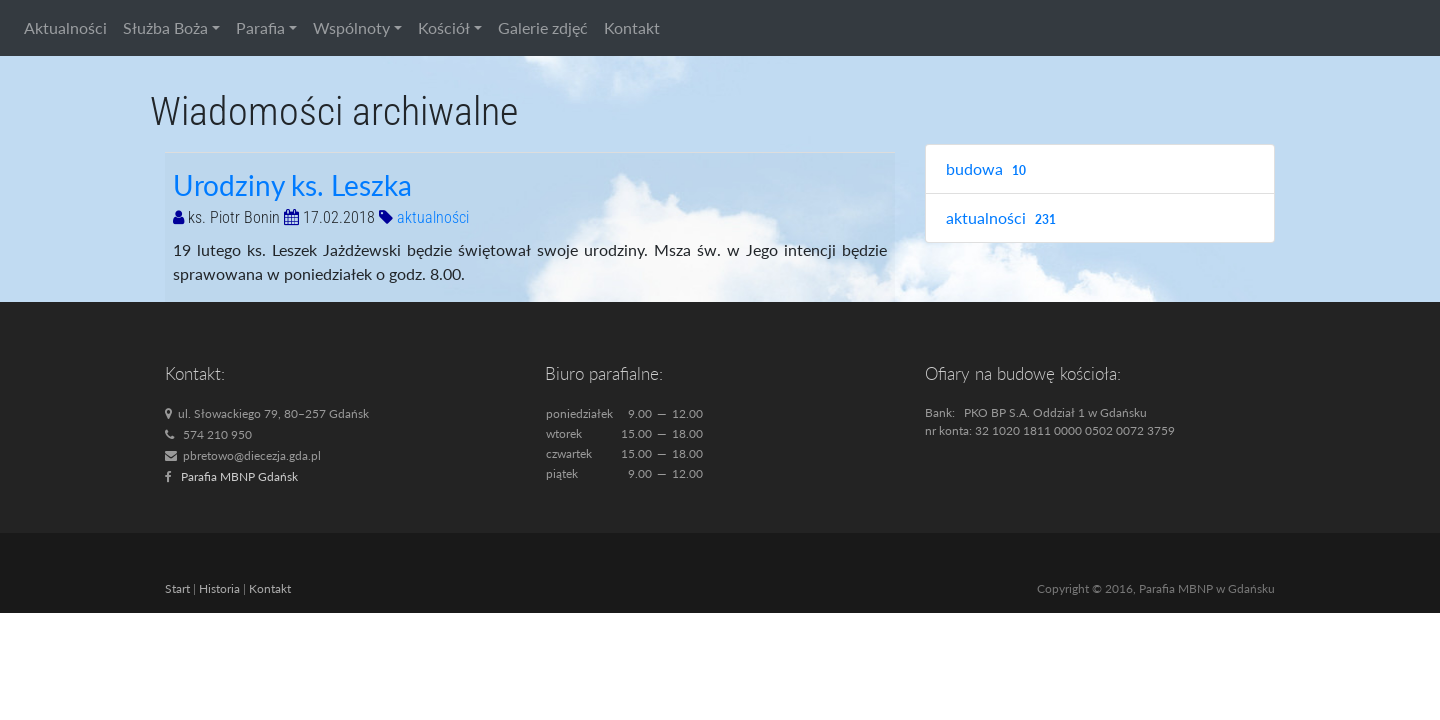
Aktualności (65, 27)
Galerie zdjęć (543, 27)
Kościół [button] (444, 27)
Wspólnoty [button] (351, 27)
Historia (219, 588)
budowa (988, 169)
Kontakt (632, 27)
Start (177, 588)
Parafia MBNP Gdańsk (239, 476)
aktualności (433, 217)
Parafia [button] (260, 27)
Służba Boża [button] (165, 27)
